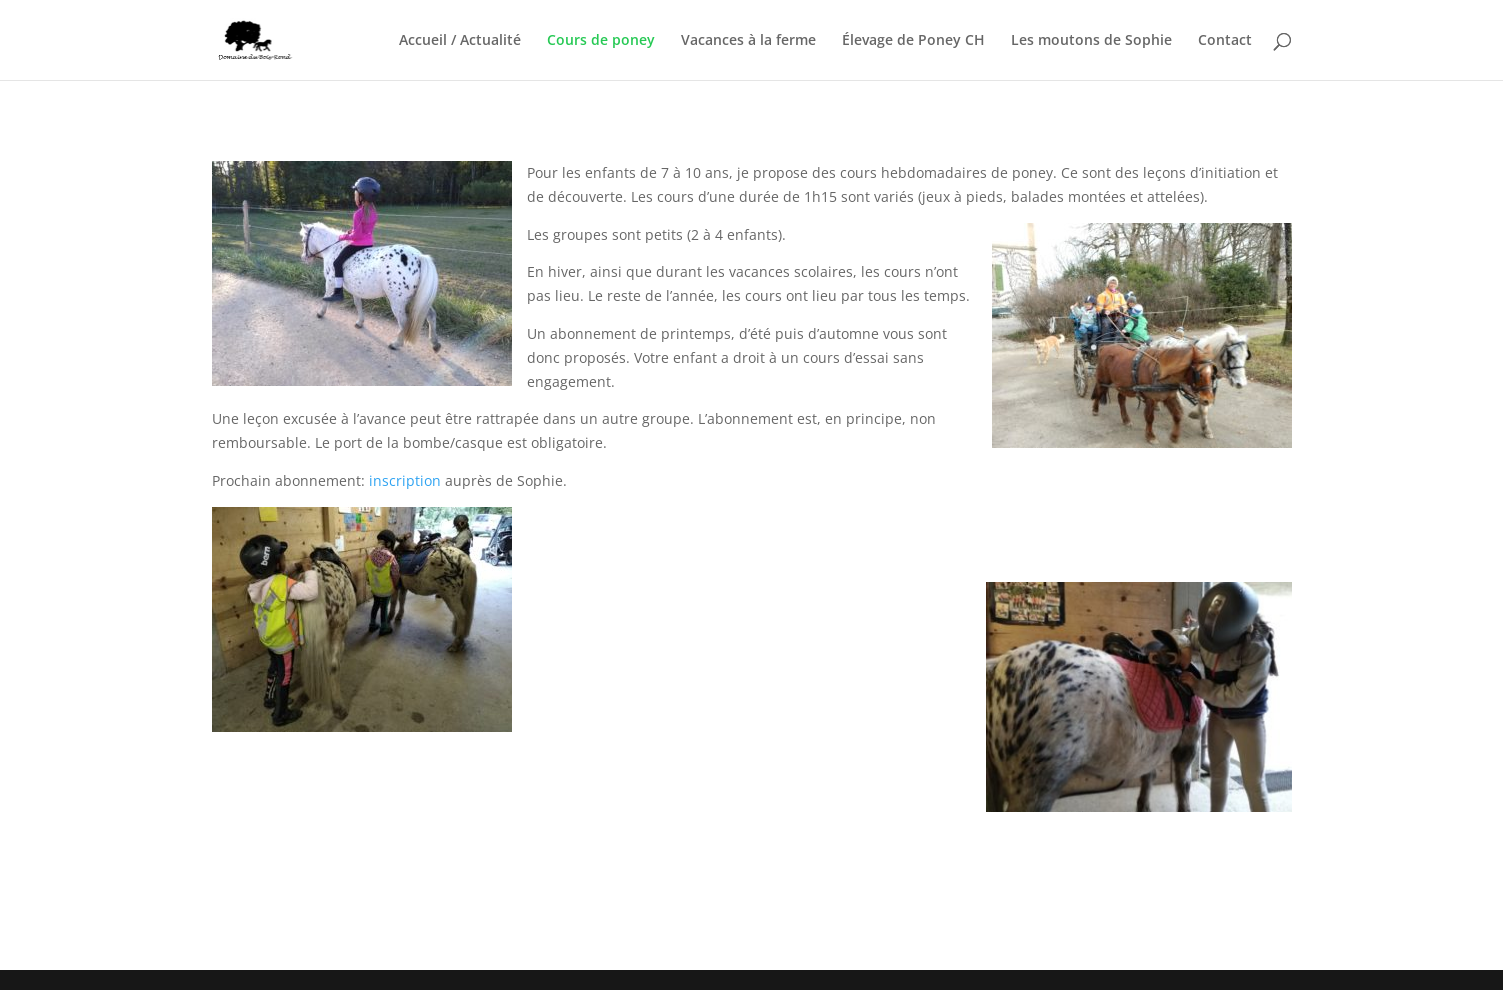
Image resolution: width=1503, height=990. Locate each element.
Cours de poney (601, 41)
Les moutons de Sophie (1091, 41)
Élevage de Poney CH (913, 41)
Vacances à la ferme (748, 41)
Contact (1225, 41)
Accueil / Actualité (460, 41)
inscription (407, 480)
